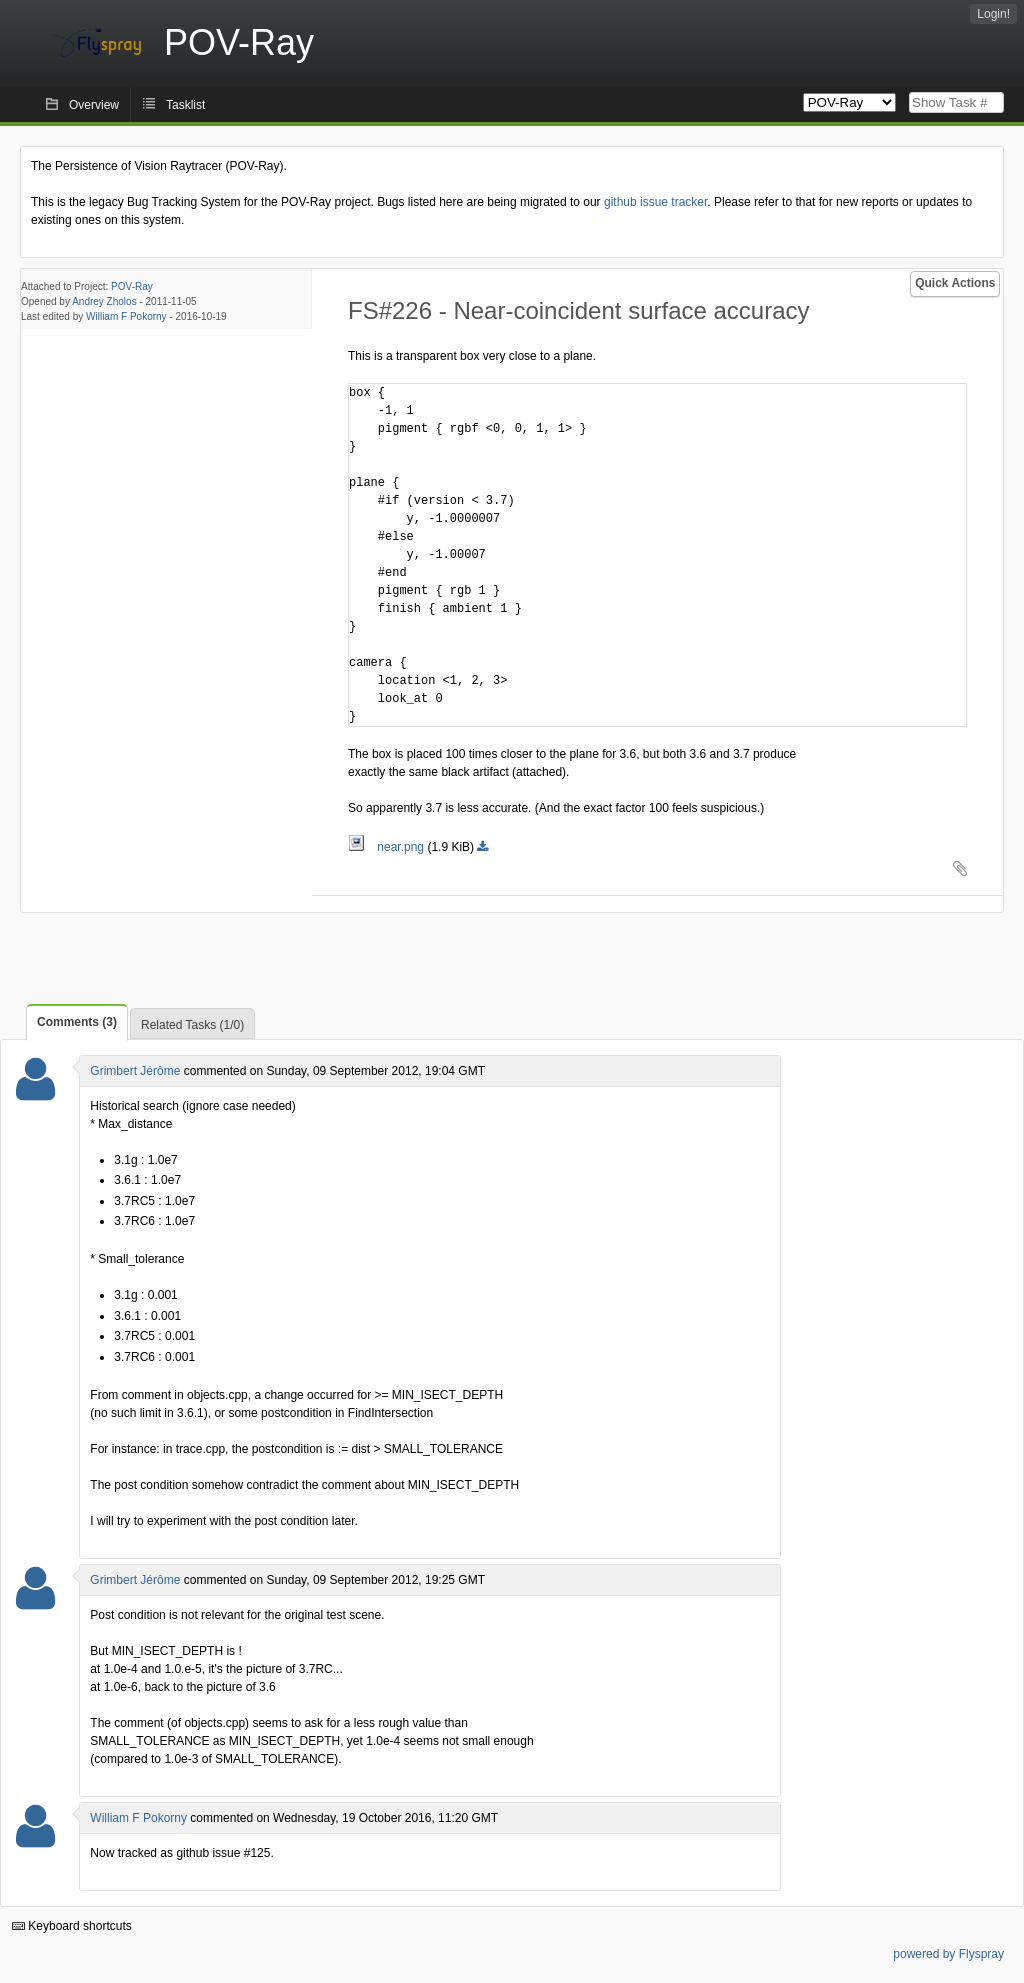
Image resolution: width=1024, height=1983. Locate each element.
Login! (993, 14)
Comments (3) (77, 1022)
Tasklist (185, 105)
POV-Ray (132, 286)
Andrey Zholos (104, 301)
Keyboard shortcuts (72, 1926)
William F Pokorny (126, 316)
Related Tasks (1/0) (192, 1025)
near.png (387, 847)
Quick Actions (955, 283)
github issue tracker (655, 202)
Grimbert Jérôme (135, 1071)
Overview (94, 105)
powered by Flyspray (948, 1954)
